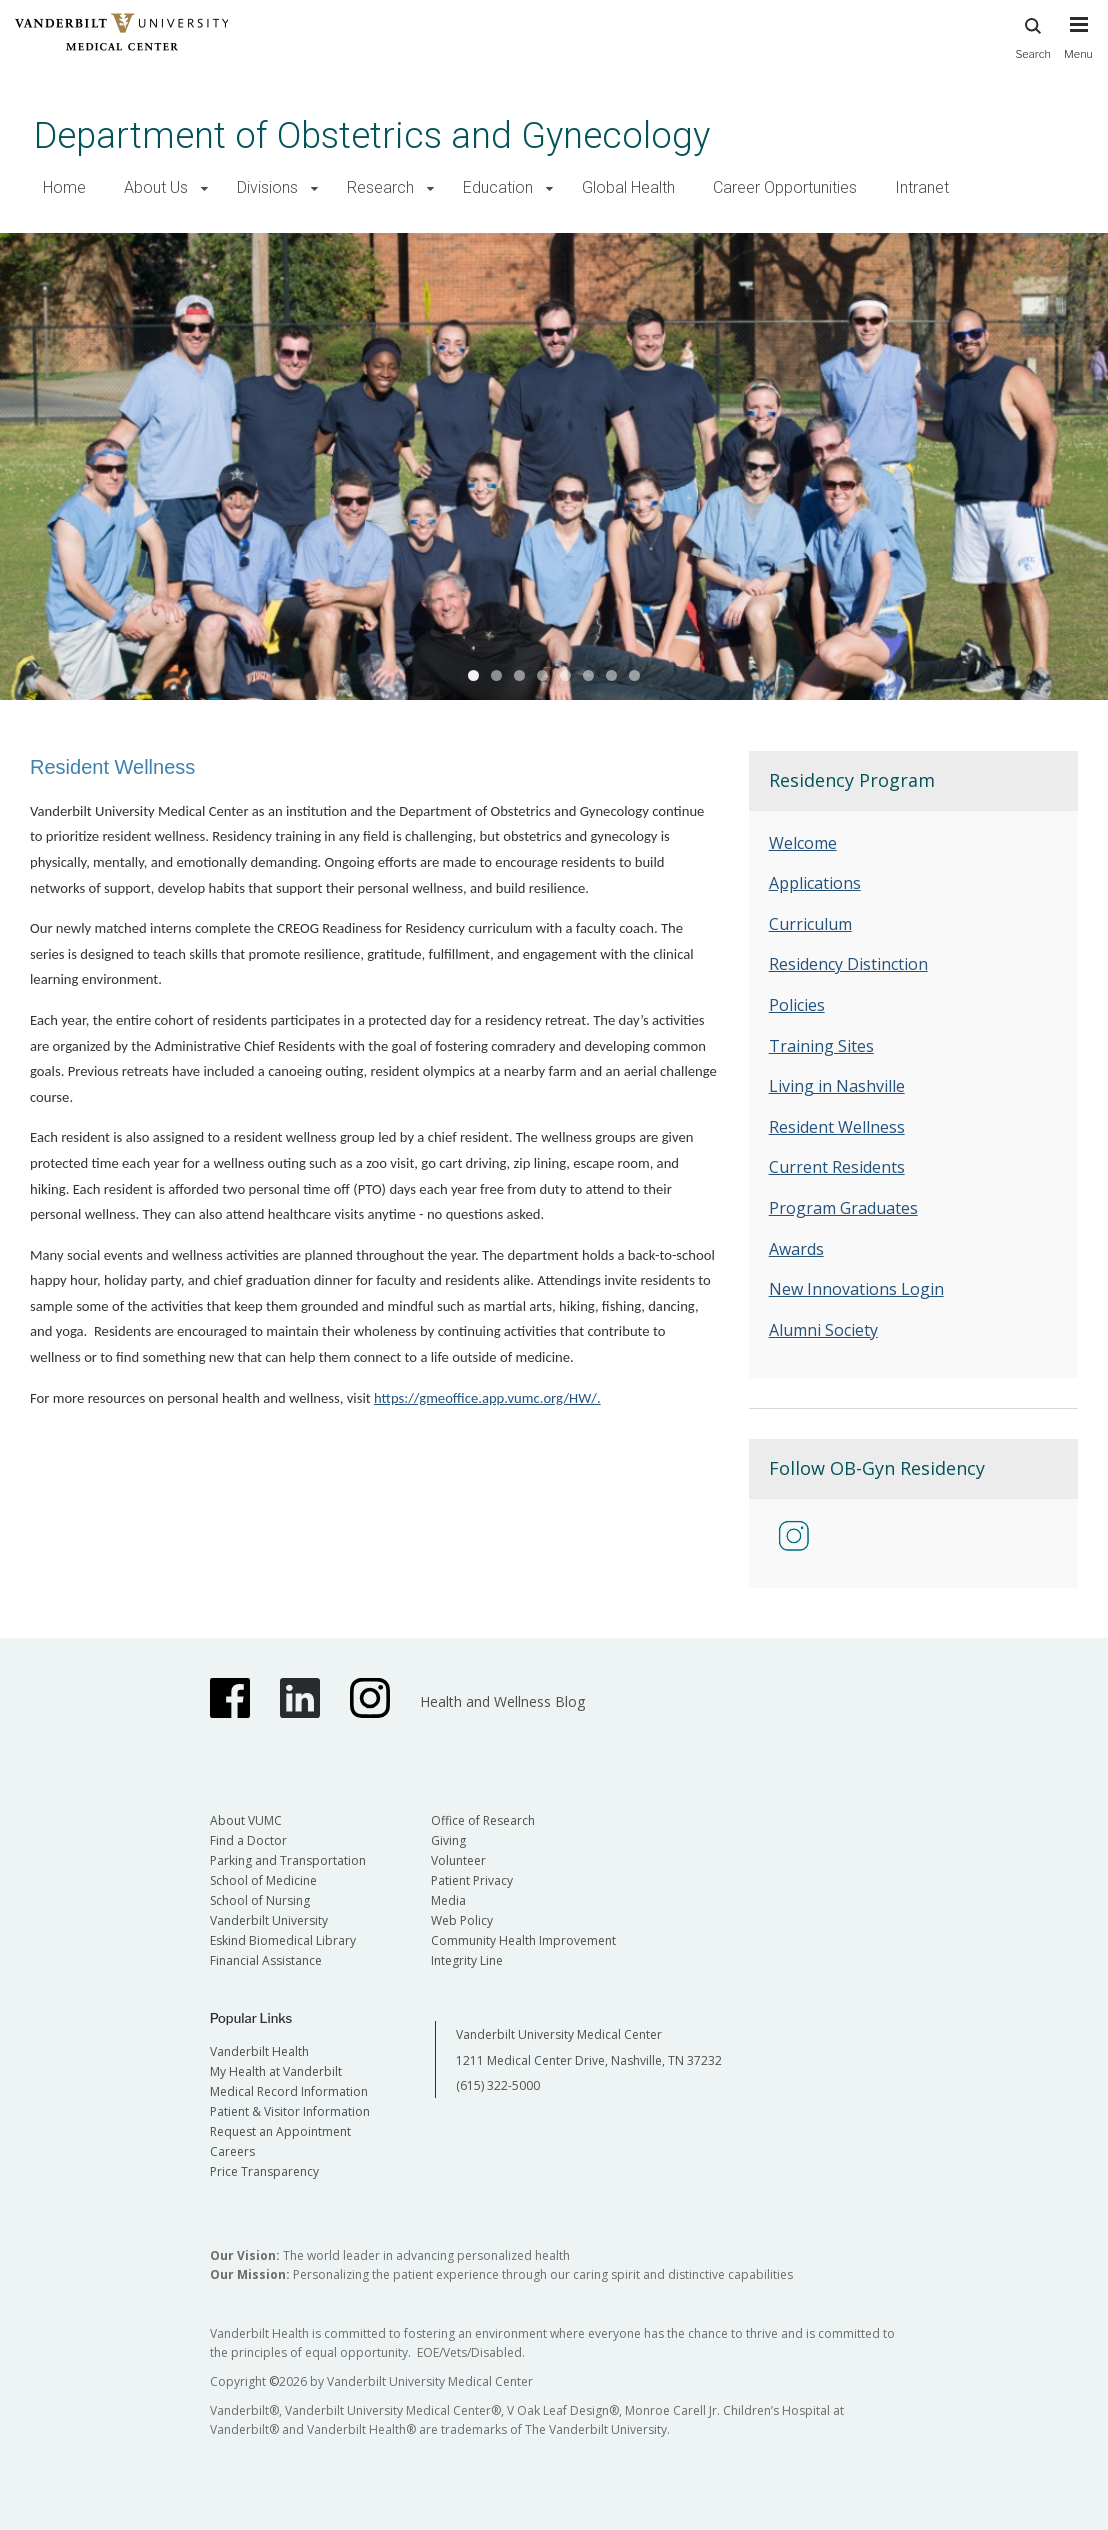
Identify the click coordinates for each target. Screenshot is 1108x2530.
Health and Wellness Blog (502, 1701)
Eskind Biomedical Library (283, 1940)
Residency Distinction (848, 964)
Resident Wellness (837, 1127)
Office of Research (483, 1820)
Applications (815, 883)
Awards (796, 1249)
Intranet (922, 187)
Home (64, 187)
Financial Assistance (266, 1960)
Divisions (267, 187)
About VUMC (246, 1820)
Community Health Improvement (523, 1940)
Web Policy (462, 1920)
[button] (204, 188)
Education (498, 187)
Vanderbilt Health (259, 2051)
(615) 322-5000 (498, 2085)
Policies (797, 1005)
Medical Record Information (289, 2091)
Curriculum (810, 924)
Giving (448, 1840)
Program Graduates (843, 1208)
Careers (232, 2151)
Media (448, 1900)
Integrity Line (467, 1960)
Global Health (628, 187)
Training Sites (821, 1046)
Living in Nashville (837, 1086)
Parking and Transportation (288, 1860)
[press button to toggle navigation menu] (1078, 47)
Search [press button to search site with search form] (1033, 35)
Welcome (803, 843)
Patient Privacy (472, 1880)
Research (380, 187)
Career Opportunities (785, 187)
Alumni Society (823, 1330)
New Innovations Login (856, 1289)
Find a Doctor (248, 1840)
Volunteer (458, 1860)
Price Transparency (264, 2171)
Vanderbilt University (269, 1920)
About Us (156, 187)
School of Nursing (260, 1900)
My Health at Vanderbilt (276, 2071)
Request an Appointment (280, 2131)
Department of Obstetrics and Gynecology (372, 135)
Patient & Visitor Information (290, 2111)
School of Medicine (263, 1880)
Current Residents (837, 1167)
